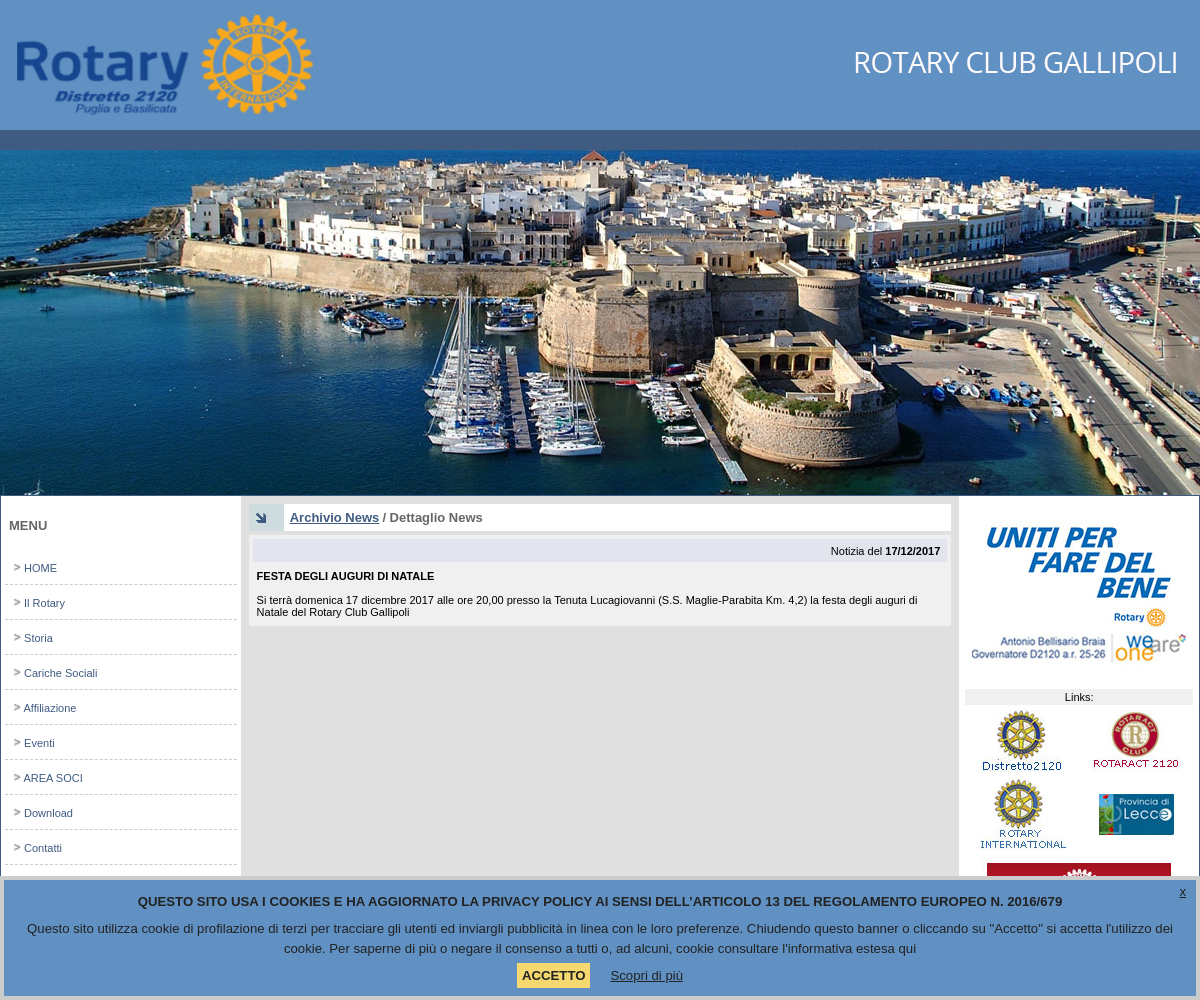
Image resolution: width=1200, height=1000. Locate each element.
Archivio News (335, 517)
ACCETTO (554, 975)
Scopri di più (646, 975)
